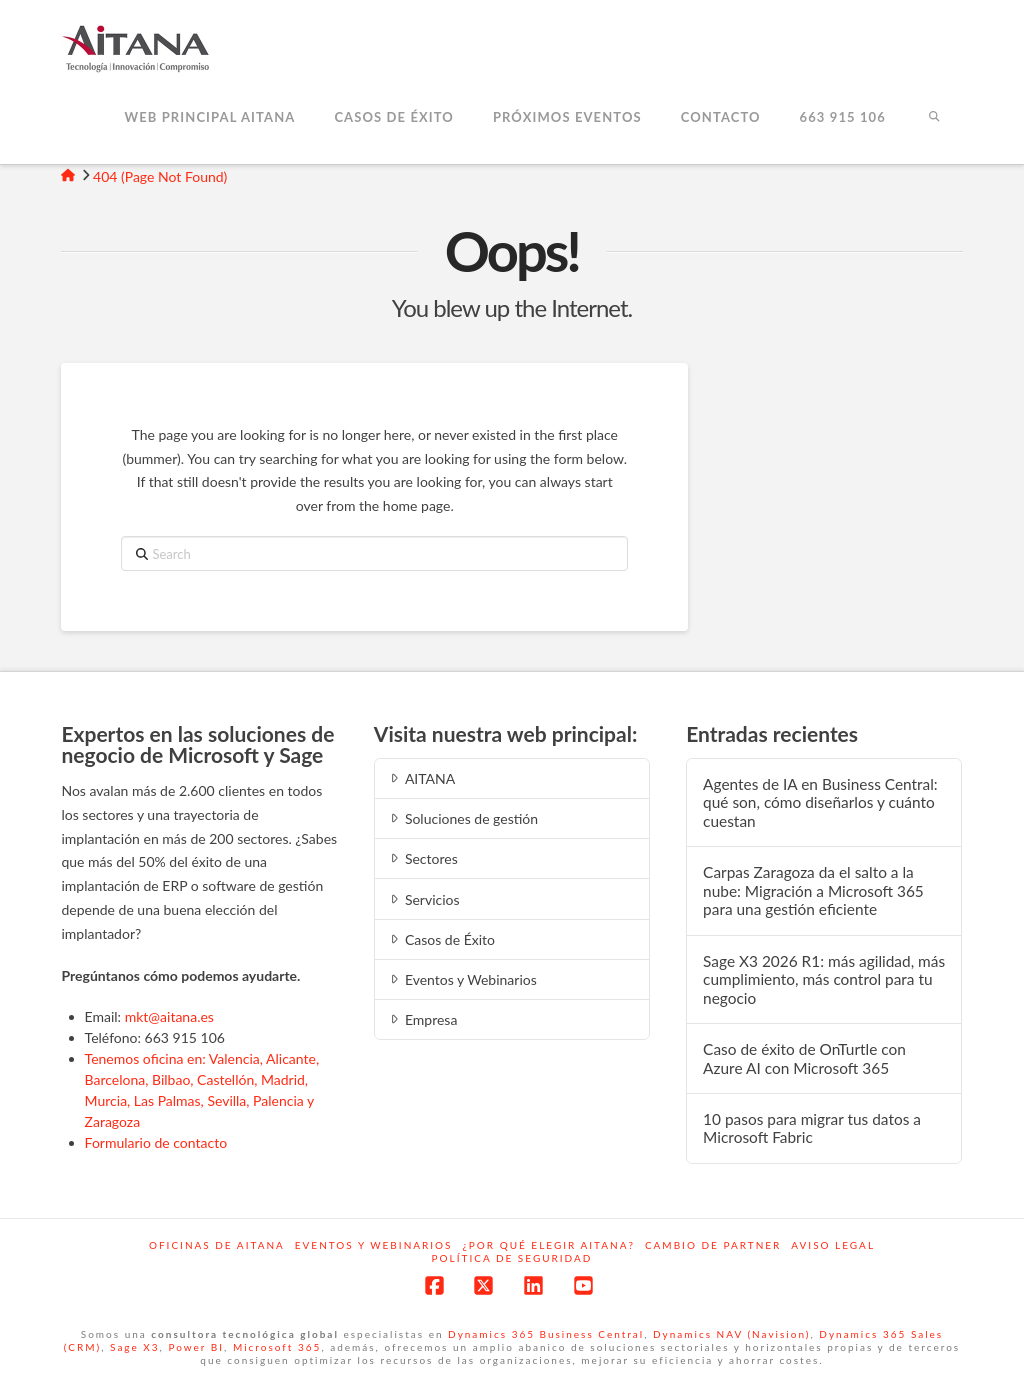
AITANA (421, 778)
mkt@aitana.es (169, 1016)
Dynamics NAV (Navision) (731, 1334)
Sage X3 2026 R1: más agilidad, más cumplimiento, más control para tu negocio (824, 979)
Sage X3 (135, 1347)
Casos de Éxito (441, 939)
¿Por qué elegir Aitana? (549, 1245)
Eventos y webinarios (374, 1245)
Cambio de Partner (713, 1245)
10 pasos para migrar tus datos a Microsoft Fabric (812, 1128)
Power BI (196, 1347)
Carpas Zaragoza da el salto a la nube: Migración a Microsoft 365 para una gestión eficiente (813, 890)
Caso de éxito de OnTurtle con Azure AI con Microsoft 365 (804, 1058)
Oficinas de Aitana (217, 1245)
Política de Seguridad (512, 1258)
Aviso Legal (833, 1245)
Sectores (422, 858)
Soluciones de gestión (462, 818)
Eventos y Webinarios (462, 979)
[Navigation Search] (934, 119)
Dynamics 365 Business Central (546, 1334)
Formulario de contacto (156, 1142)
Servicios (423, 899)
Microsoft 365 (277, 1347)
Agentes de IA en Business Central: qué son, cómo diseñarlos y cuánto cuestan (820, 802)
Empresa (422, 1019)
